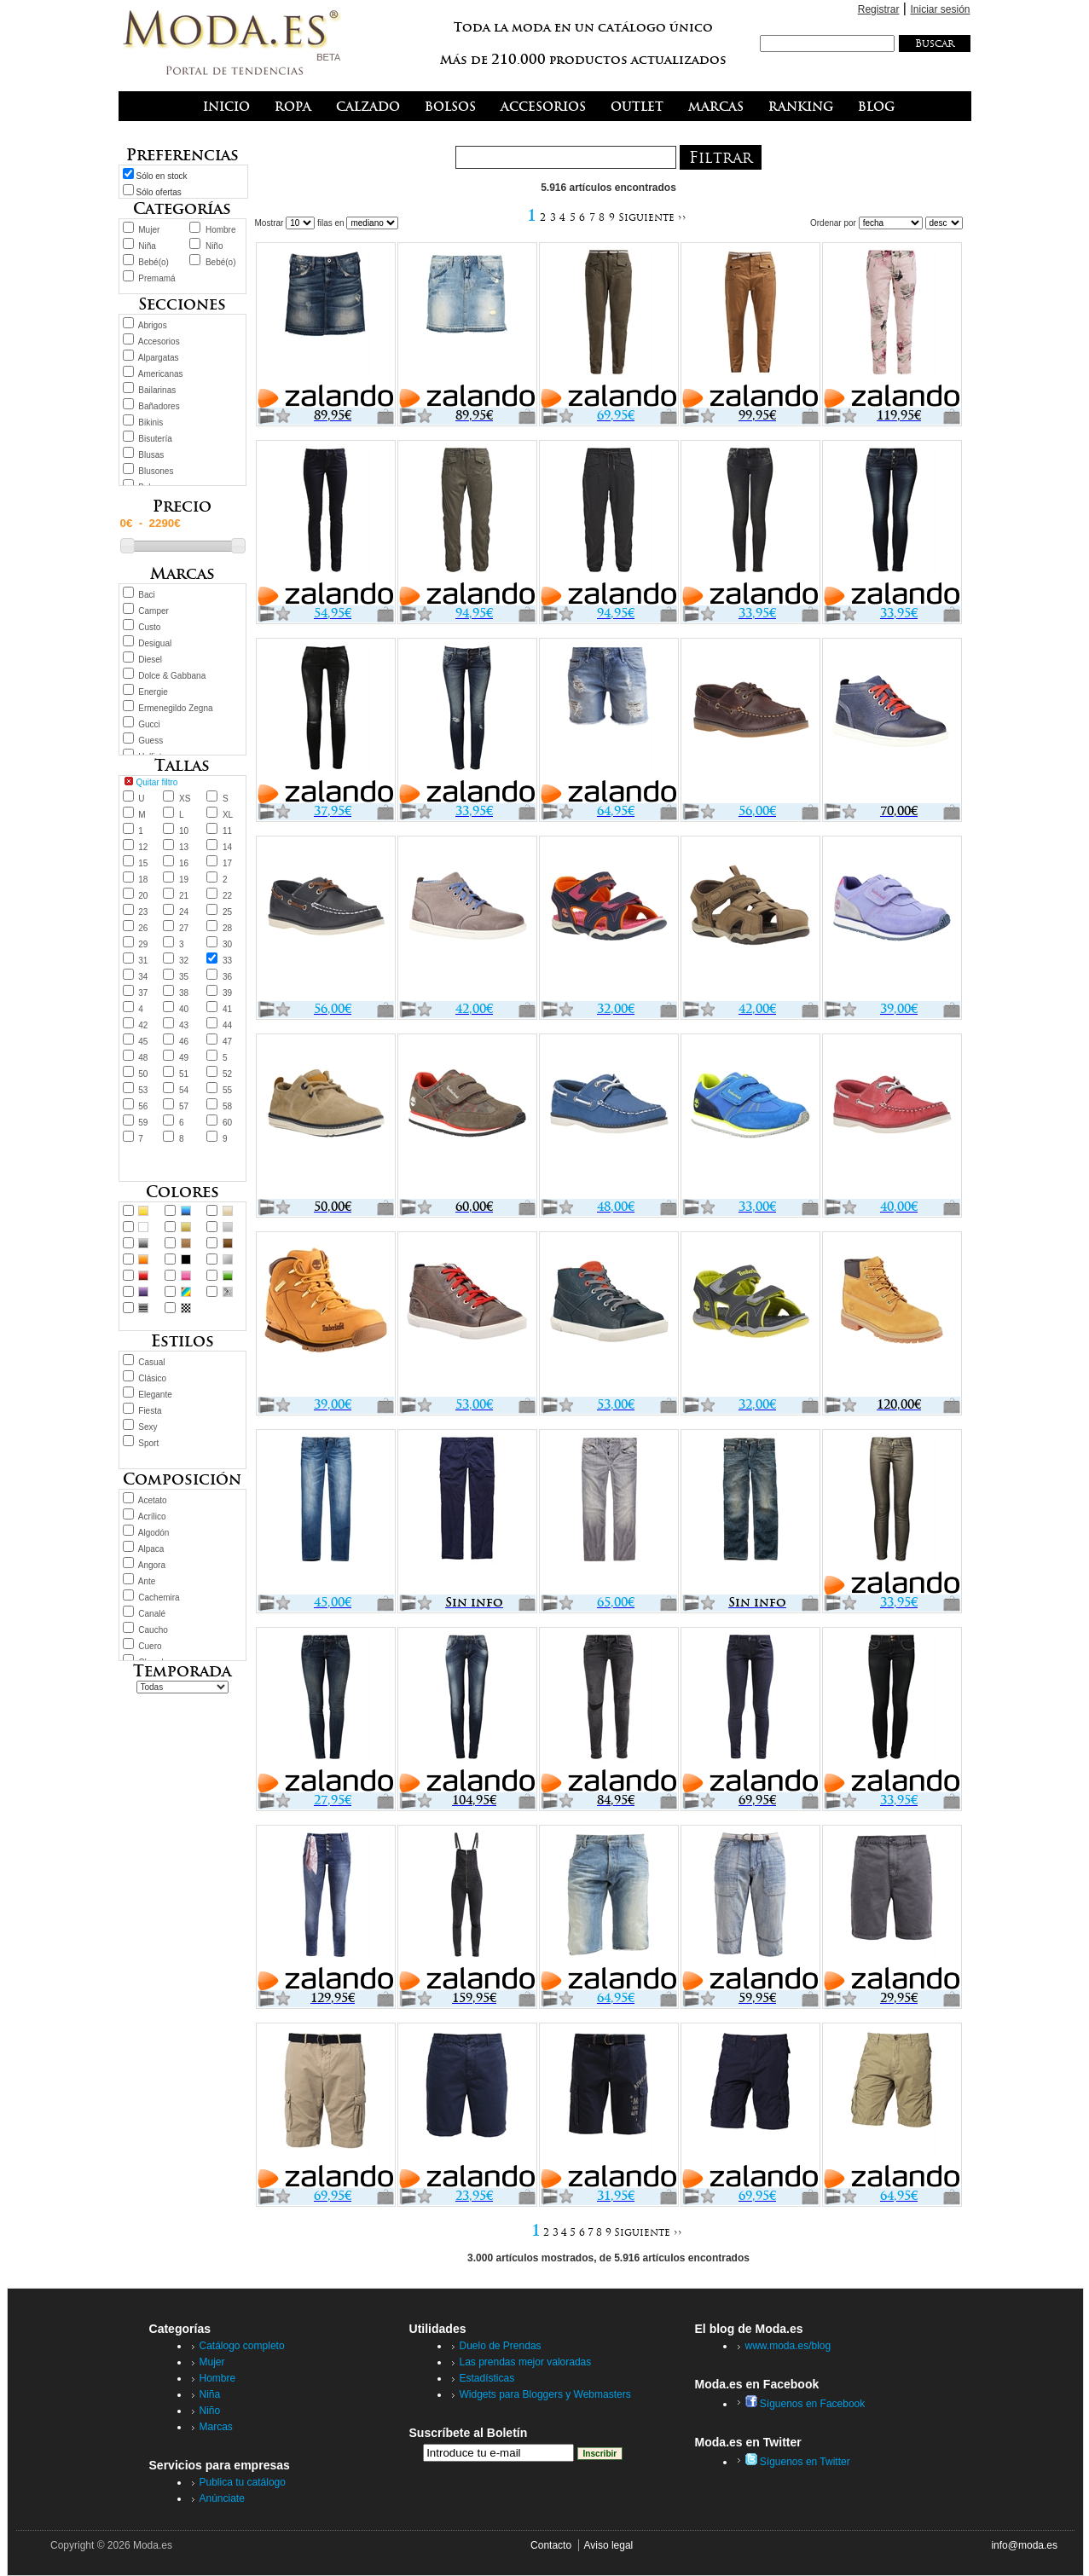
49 (183, 1057)
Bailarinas (157, 390)
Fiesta (149, 1410)
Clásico (152, 1378)
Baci (146, 594)
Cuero (149, 1646)
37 (143, 993)
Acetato (152, 1500)
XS (184, 798)
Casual (151, 1362)
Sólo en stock (162, 176)
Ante (147, 1581)
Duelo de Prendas (501, 2346)
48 (143, 1057)
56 (143, 1106)
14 (227, 847)
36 (227, 976)
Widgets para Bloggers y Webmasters (545, 2394)
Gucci (149, 724)
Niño (214, 246)
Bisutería (154, 438)
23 (143, 912)
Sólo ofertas (159, 192)
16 (183, 863)
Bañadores (158, 406)
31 (143, 960)
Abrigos (152, 325)
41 (227, 1009)
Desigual (154, 643)
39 (227, 993)
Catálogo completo (242, 2346)
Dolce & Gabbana (172, 675)
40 (183, 1009)
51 (183, 1074)
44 (227, 1025)
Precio (182, 506)
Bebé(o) (153, 262)
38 (183, 993)
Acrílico (152, 1516)
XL (228, 814)
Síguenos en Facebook (805, 2404)
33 (227, 960)
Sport (148, 1443)
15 (143, 863)
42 (143, 1025)
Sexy (147, 1427)
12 (143, 847)
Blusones (155, 471)
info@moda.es (1024, 2545)
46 (183, 1041)
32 (183, 960)
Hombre (221, 229)
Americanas (160, 374)
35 (183, 976)
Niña (147, 246)
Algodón (154, 1532)
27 (183, 928)
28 (227, 928)
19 (183, 879)
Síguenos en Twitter (797, 2462)
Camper (153, 611)
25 (227, 912)
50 (143, 1074)
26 (143, 928)
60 (227, 1122)
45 (143, 1041)
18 (143, 879)
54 (183, 1090)
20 (143, 895)
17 (227, 863)
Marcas (216, 2427)
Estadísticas (487, 2378)
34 (143, 976)
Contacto (550, 2545)
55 (227, 1090)
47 (227, 1041)
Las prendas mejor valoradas (526, 2362)
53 (143, 1090)
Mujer (148, 229)
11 (227, 831)
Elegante (154, 1394)
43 (183, 1025)
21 (183, 895)
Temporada (182, 1671)
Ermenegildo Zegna (175, 708)
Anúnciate (222, 2498)
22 (227, 895)
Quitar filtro (157, 782)
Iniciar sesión (940, 9)
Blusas (151, 455)
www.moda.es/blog (788, 2346)
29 (143, 944)
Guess (150, 740)
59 (143, 1122)
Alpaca (151, 1549)
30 (227, 944)
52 (227, 1074)
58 (227, 1106)
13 (183, 847)
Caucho (152, 1630)
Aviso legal (608, 2545)
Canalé (151, 1613)
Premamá (156, 278)
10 (183, 831)
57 (183, 1106)
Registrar (879, 9)
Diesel (150, 659)
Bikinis (150, 422)
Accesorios (159, 341)
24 (183, 912)
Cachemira (158, 1597)
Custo (149, 627)
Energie (152, 692)
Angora (151, 1565)
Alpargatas (158, 357)
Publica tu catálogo (243, 2482)
